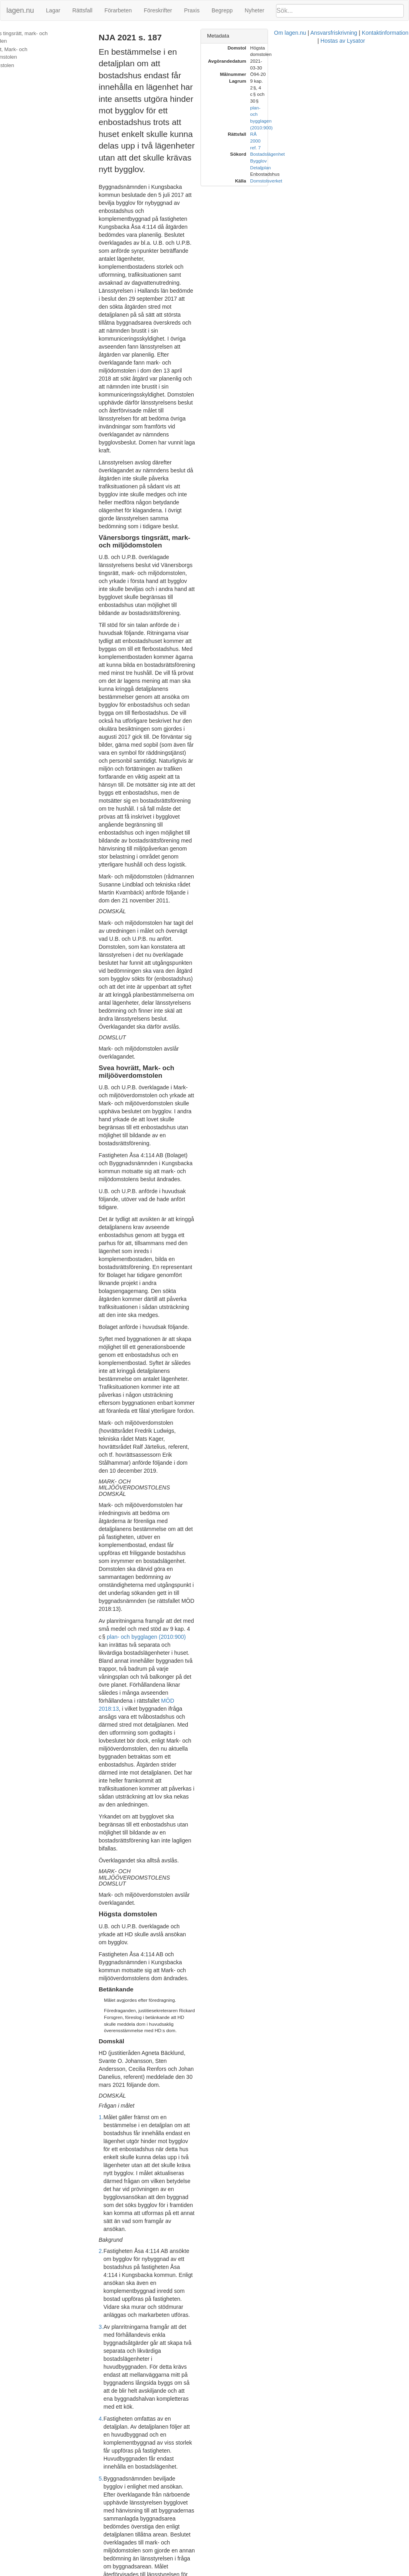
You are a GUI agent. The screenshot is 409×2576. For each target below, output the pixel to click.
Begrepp (222, 10)
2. (110, 1381)
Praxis (192, 10)
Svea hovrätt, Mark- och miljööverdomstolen (32, 53)
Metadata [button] (301, 36)
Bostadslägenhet (350, 87)
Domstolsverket (349, 114)
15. (111, 2264)
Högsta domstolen (26, 65)
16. (111, 2340)
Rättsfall (82, 10)
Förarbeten (117, 10)
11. (111, 1974)
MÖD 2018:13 (235, 1016)
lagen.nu (20, 10)
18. (111, 2502)
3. (110, 1425)
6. (110, 1588)
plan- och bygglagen (182, 1974)
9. (110, 1804)
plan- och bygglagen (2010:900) (176, 984)
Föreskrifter (158, 10)
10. (111, 1896)
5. (110, 1512)
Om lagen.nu (180, 2572)
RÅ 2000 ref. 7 (348, 80)
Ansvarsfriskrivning (223, 2572)
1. (110, 1303)
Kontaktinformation (275, 2572)
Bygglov (341, 94)
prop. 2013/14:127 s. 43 (199, 2214)
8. (110, 1744)
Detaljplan (343, 100)
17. (111, 2410)
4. (110, 1476)
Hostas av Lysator (325, 2572)
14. (111, 2236)
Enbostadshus (348, 107)
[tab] (343, 36)
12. (111, 2074)
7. (110, 1693)
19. (111, 2537)
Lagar (53, 10)
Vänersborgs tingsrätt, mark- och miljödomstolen (43, 37)
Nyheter (254, 10)
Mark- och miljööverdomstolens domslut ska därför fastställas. (192, 2537)
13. (111, 2118)
